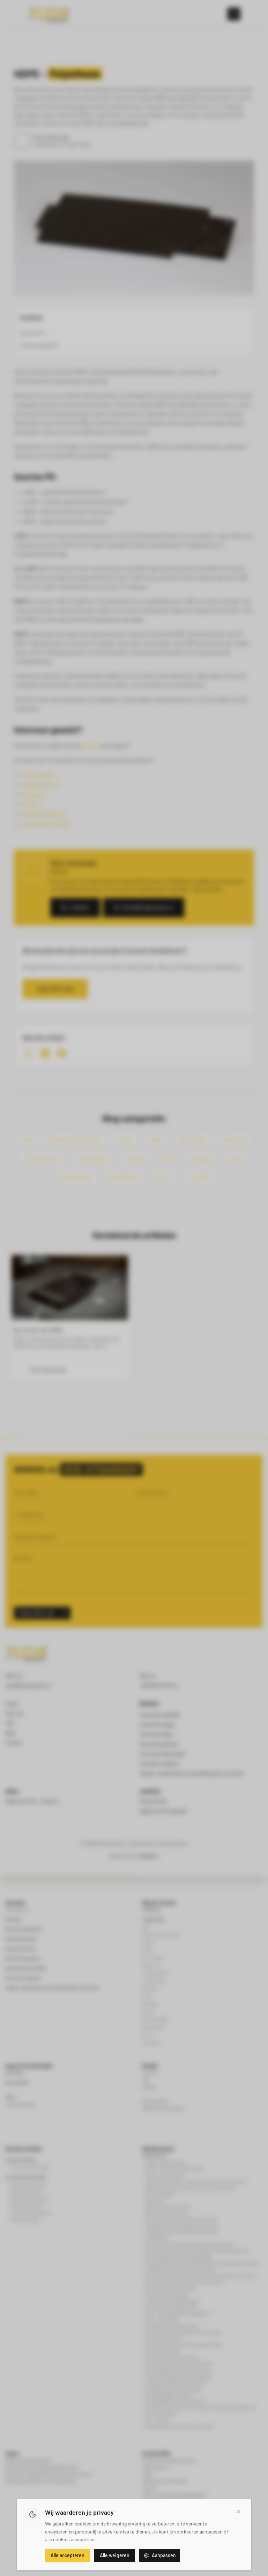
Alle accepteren (67, 2555)
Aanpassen (159, 2555)
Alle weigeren (114, 2555)
